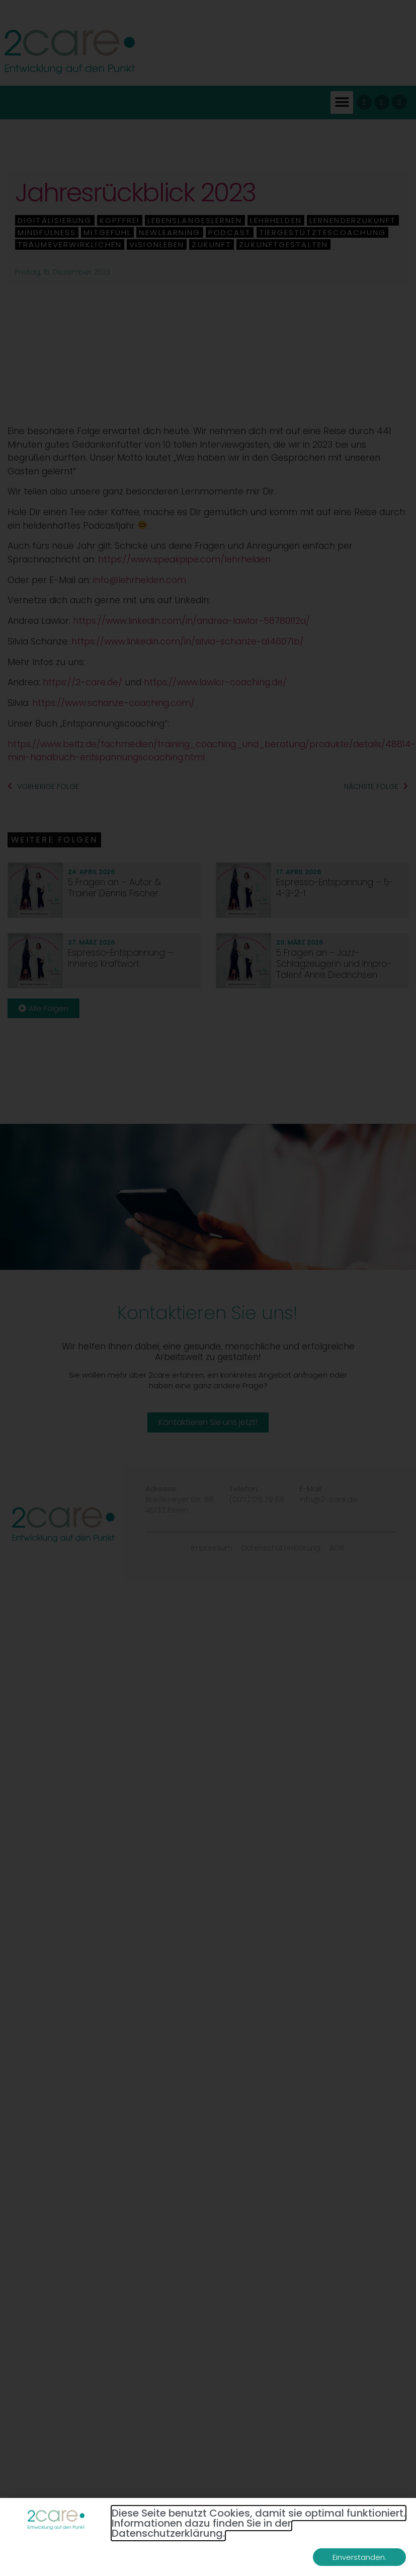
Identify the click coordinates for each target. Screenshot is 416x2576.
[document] (208, 1288)
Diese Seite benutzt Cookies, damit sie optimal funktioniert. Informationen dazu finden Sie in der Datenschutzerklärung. (258, 2523)
